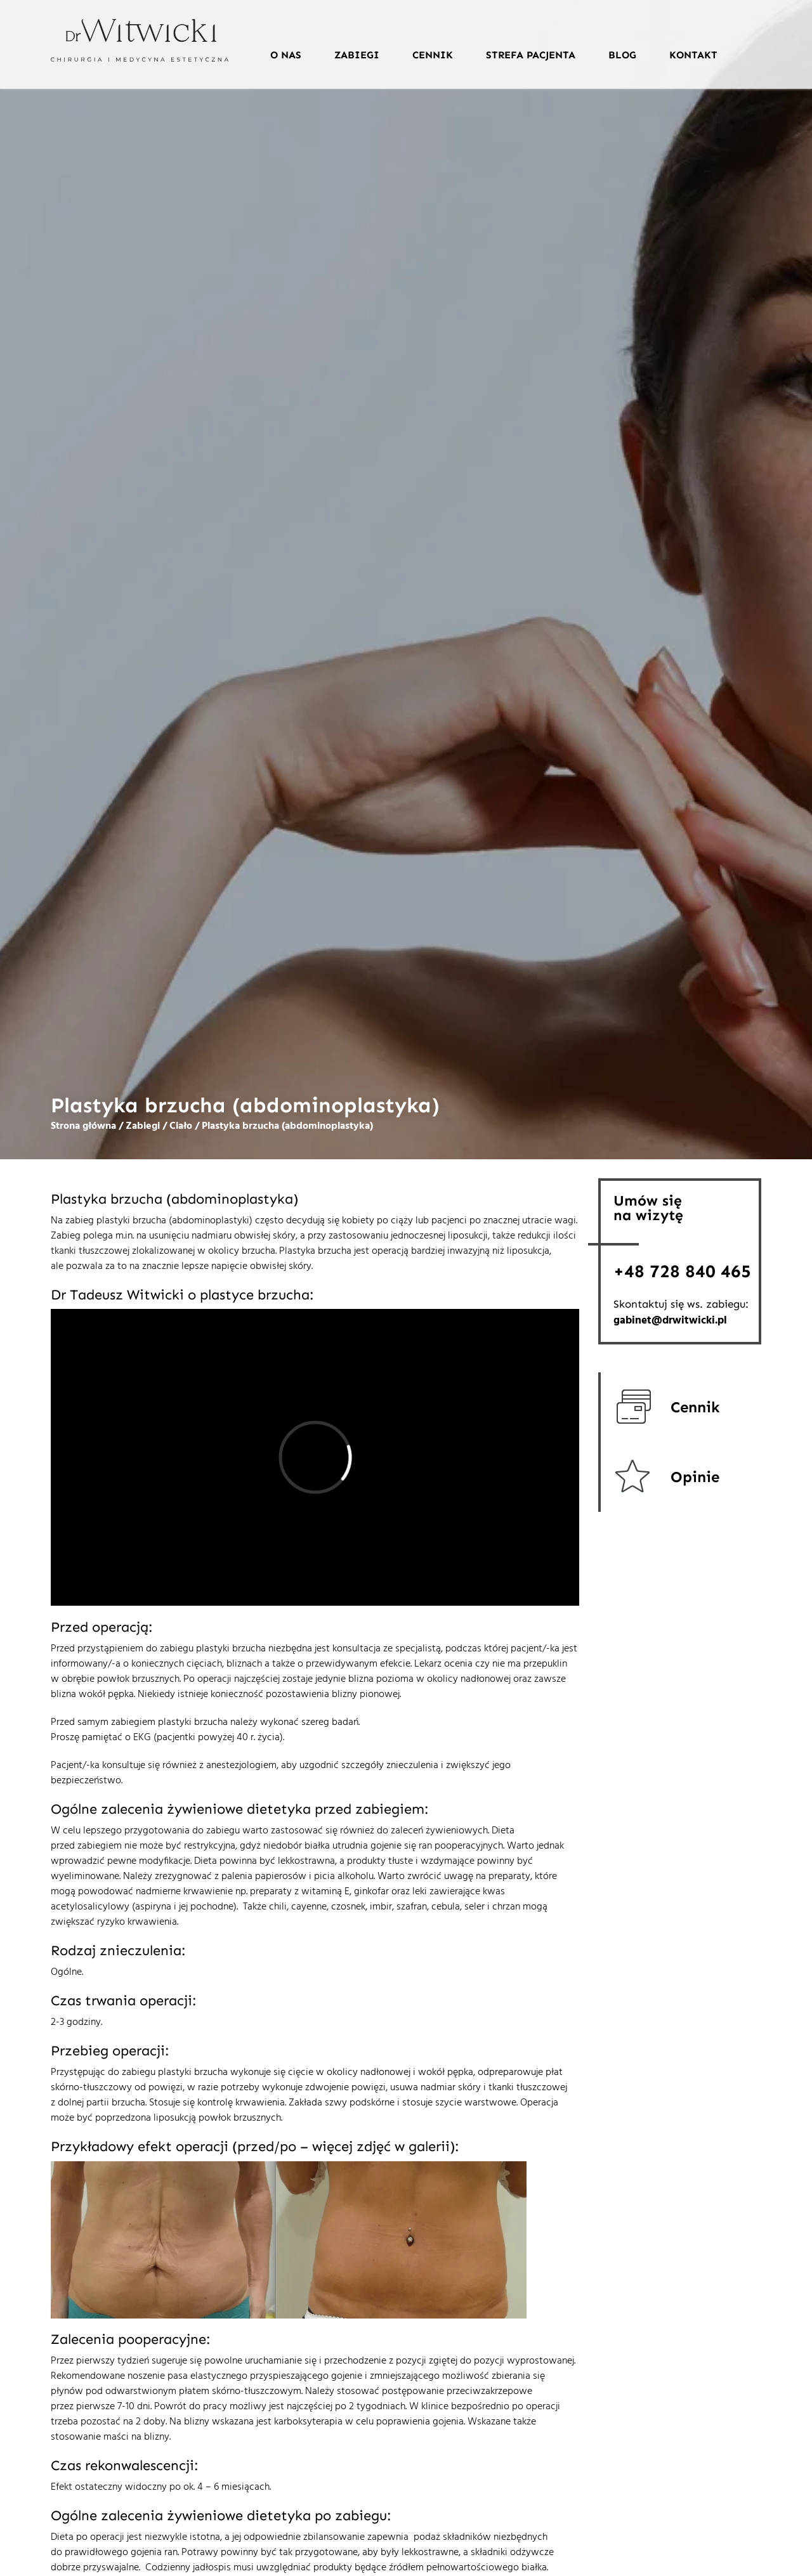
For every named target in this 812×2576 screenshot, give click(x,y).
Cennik (432, 55)
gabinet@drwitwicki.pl (670, 1320)
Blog (622, 55)
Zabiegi (356, 55)
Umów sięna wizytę (648, 1208)
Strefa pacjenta (530, 55)
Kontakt (693, 55)
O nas (285, 55)
